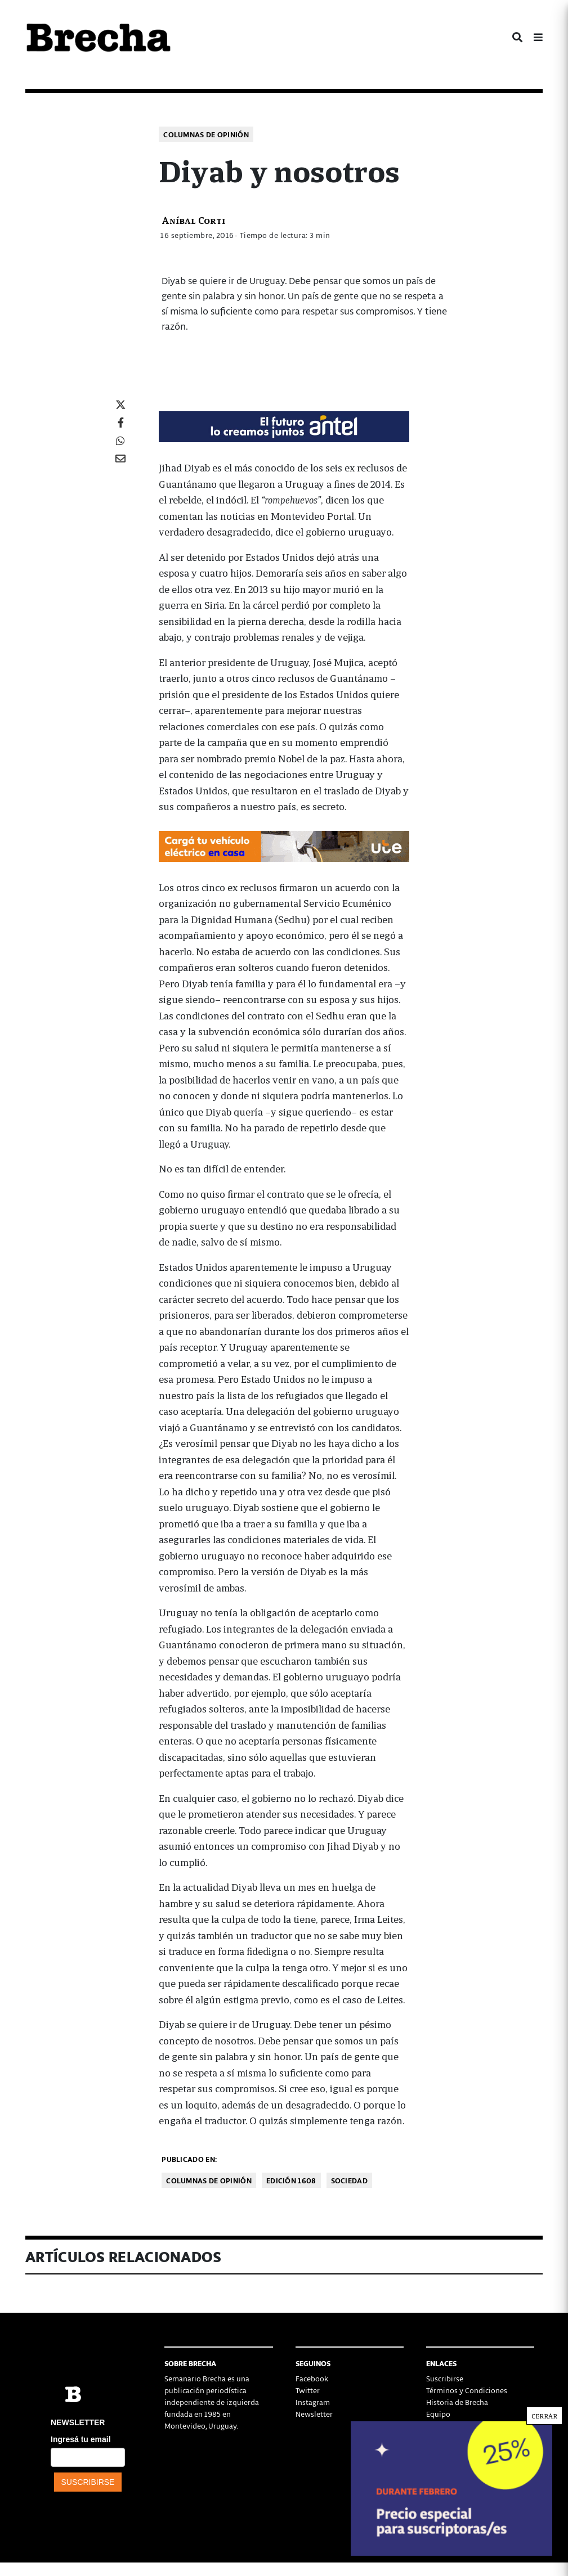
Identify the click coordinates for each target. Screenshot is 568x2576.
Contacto (441, 2425)
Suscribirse (444, 2378)
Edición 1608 (291, 2180)
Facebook (312, 2378)
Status (437, 2437)
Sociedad (349, 2180)
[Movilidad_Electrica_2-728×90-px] (284, 844)
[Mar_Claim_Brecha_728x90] (284, 425)
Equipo (438, 2413)
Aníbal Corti (193, 220)
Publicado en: (189, 2159)
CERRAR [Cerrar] (544, 245)
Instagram (313, 2402)
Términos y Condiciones (466, 2390)
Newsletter (314, 2413)
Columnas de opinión (206, 134)
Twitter (308, 2390)
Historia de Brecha (457, 2402)
